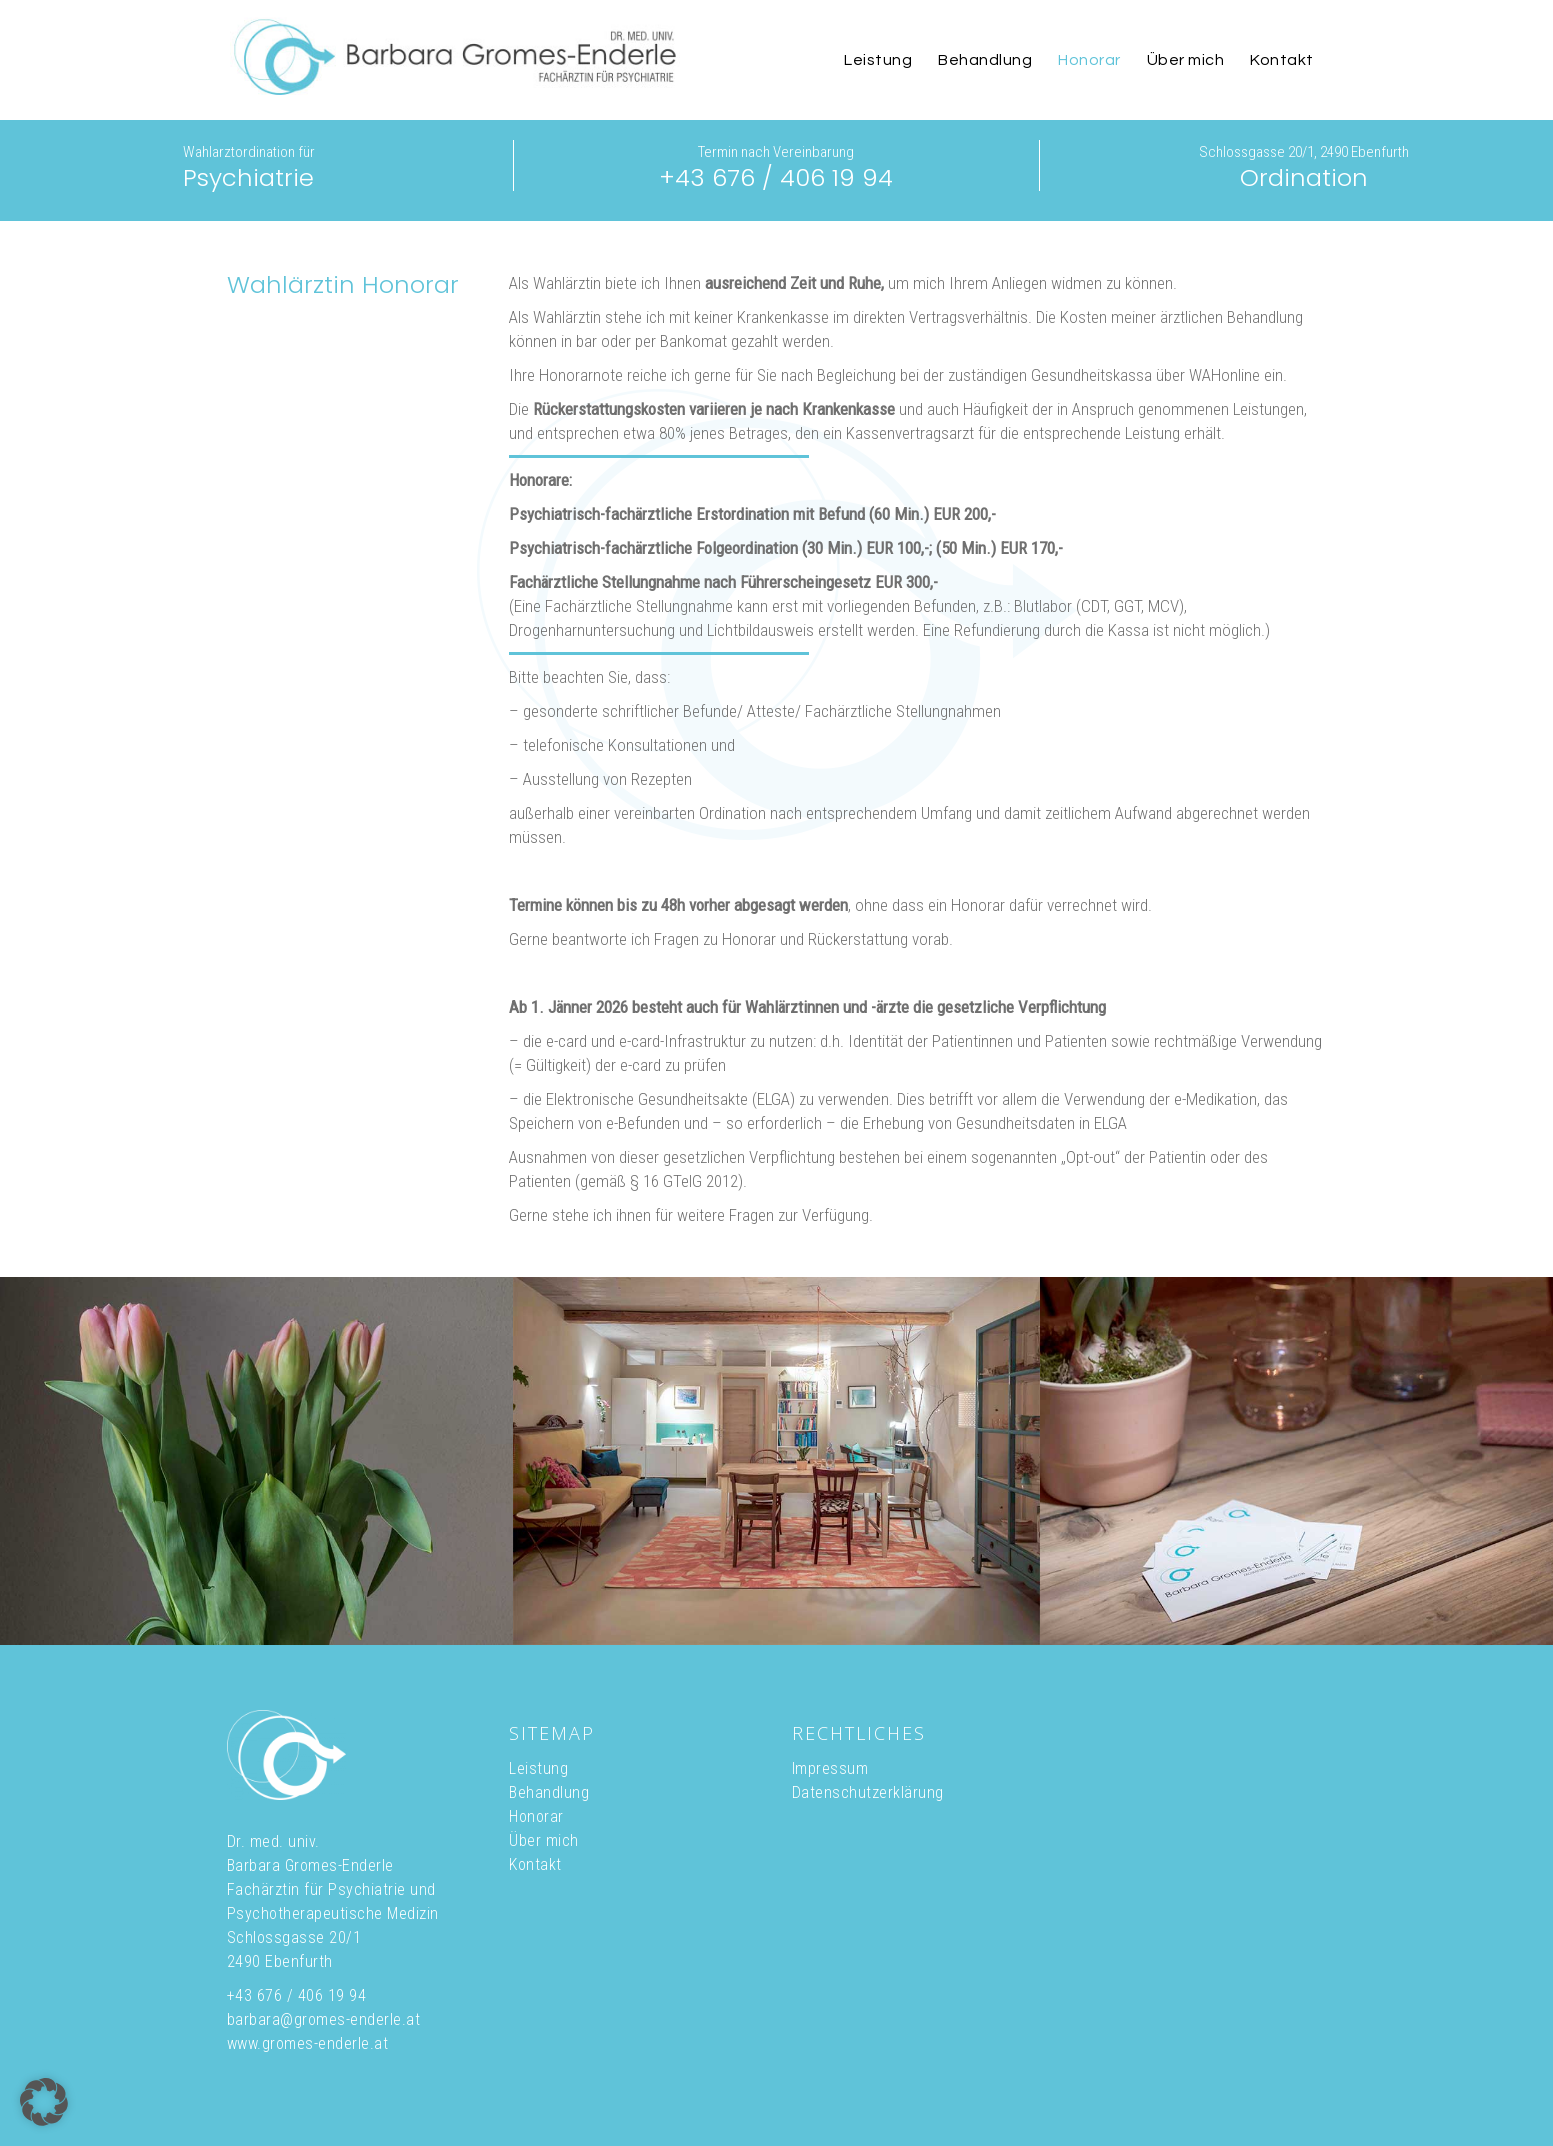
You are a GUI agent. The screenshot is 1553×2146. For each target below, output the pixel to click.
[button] (44, 2102)
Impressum (830, 1768)
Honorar (536, 1816)
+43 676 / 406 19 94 (776, 177)
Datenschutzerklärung (868, 1792)
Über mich (544, 1840)
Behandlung (549, 1792)
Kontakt (535, 1864)
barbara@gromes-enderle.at (324, 2019)
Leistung (538, 1768)
